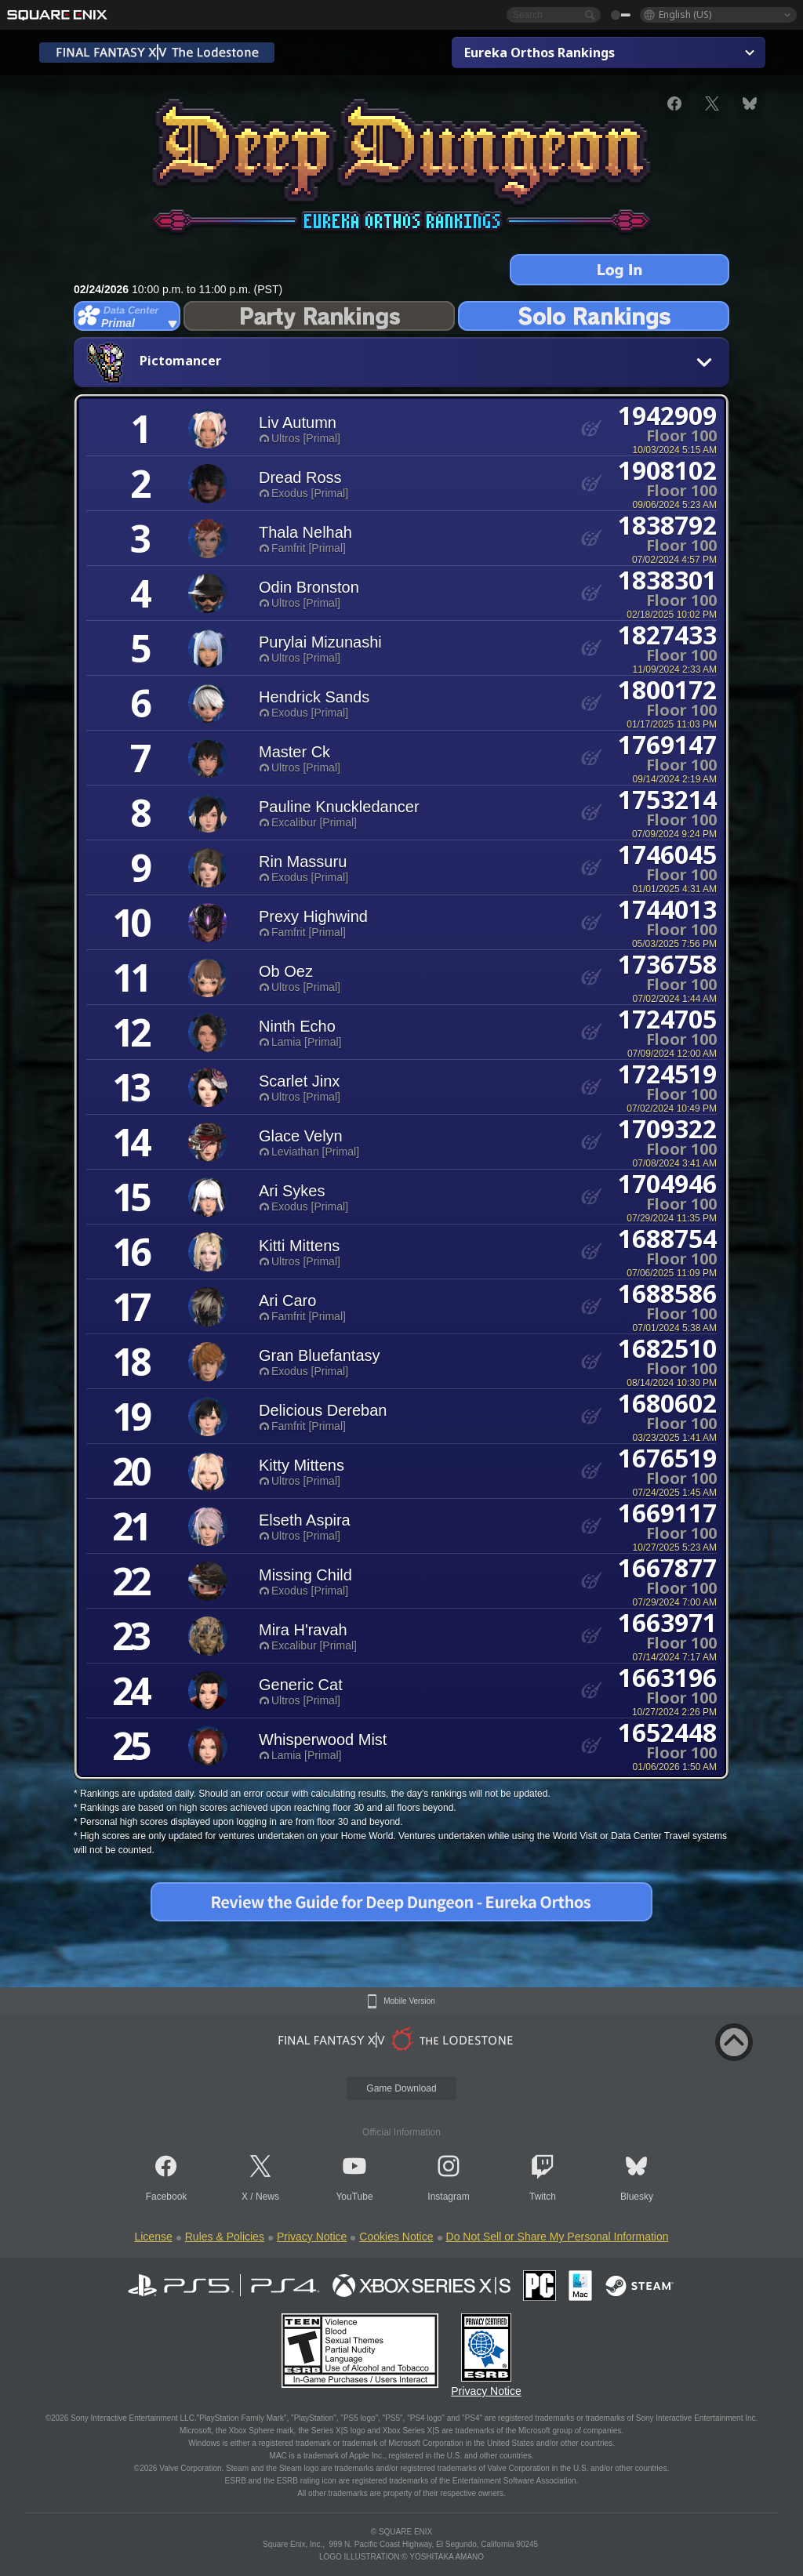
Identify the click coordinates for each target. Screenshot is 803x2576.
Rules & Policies (224, 2236)
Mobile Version (409, 2001)
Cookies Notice (396, 2236)
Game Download (401, 2088)
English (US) (685, 14)
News (267, 2196)
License (153, 2236)
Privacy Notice (312, 2236)
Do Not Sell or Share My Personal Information (557, 2236)
